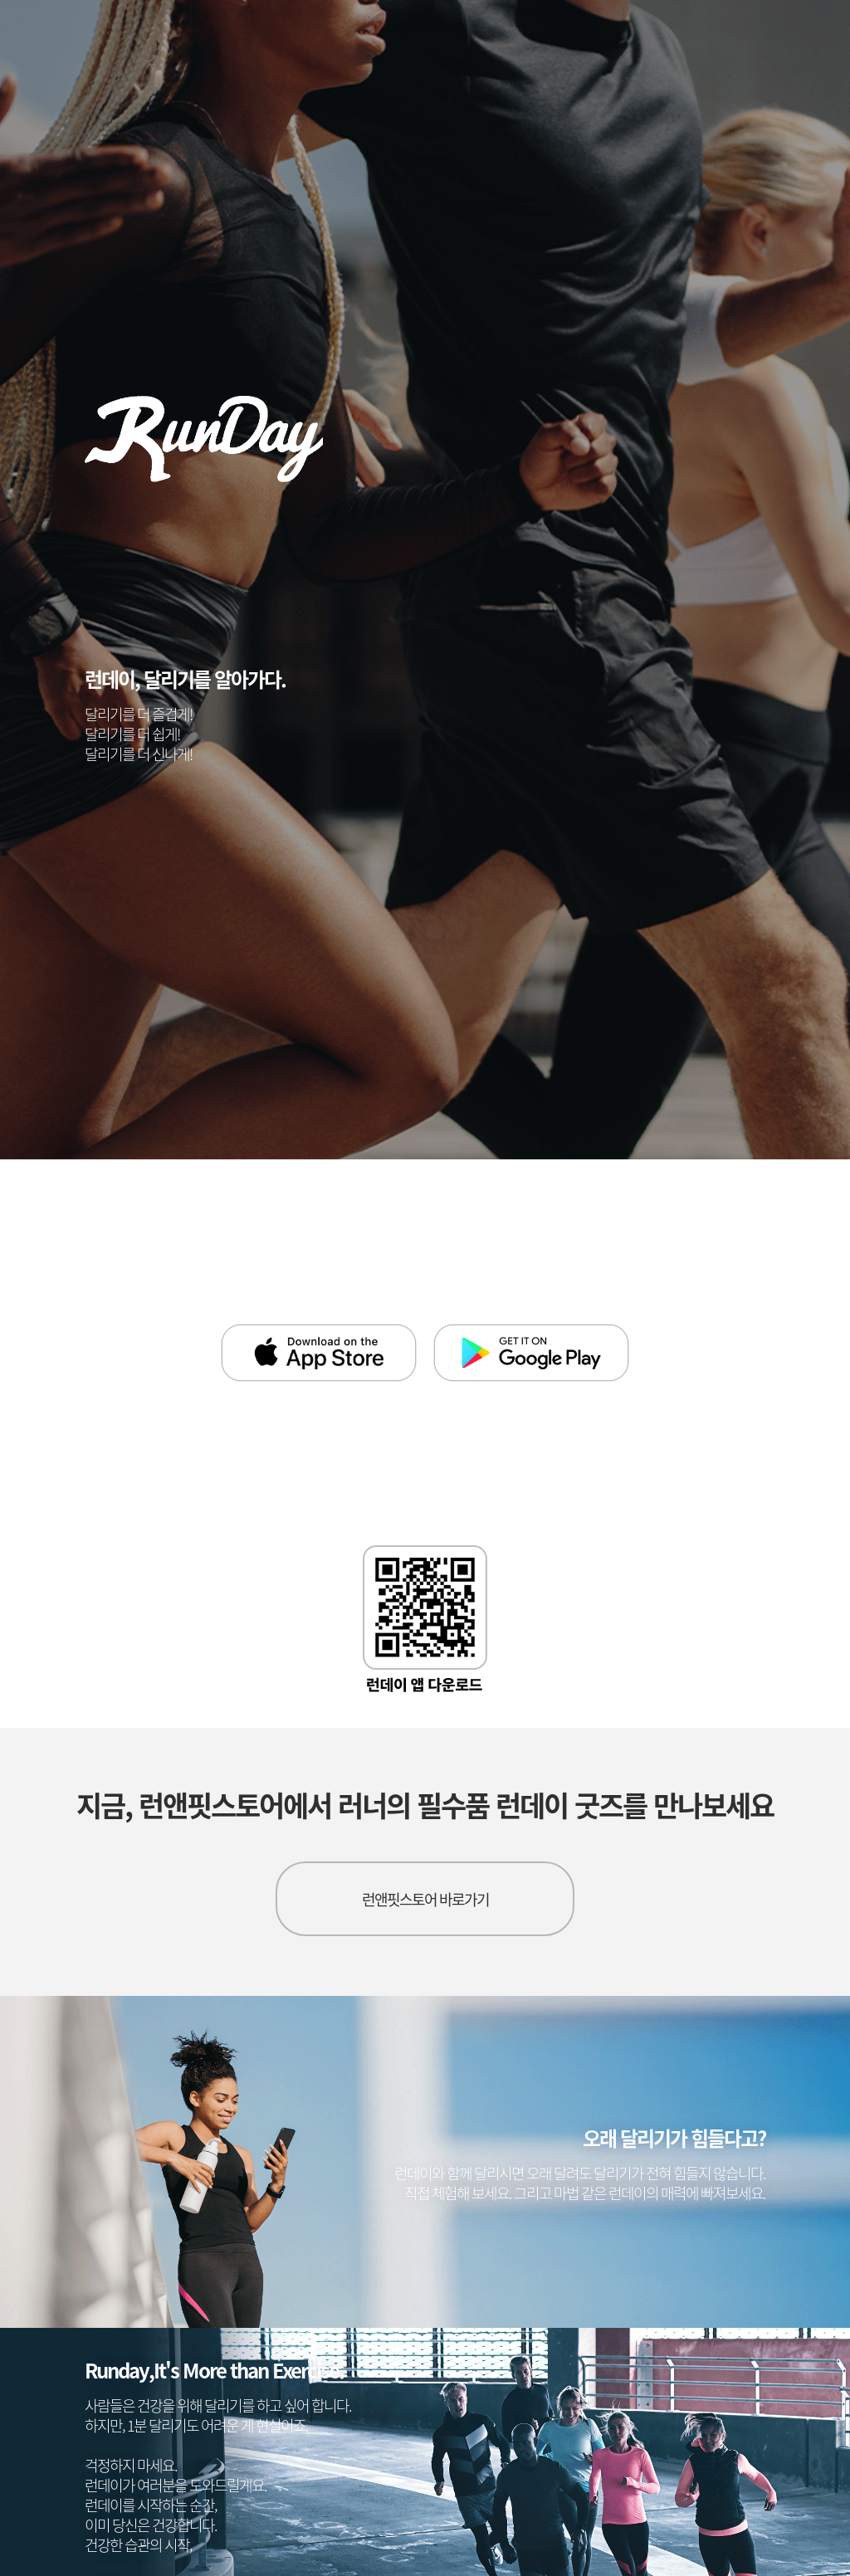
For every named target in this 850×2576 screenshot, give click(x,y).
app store (319, 1353)
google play (531, 1353)
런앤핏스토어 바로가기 (425, 1899)
